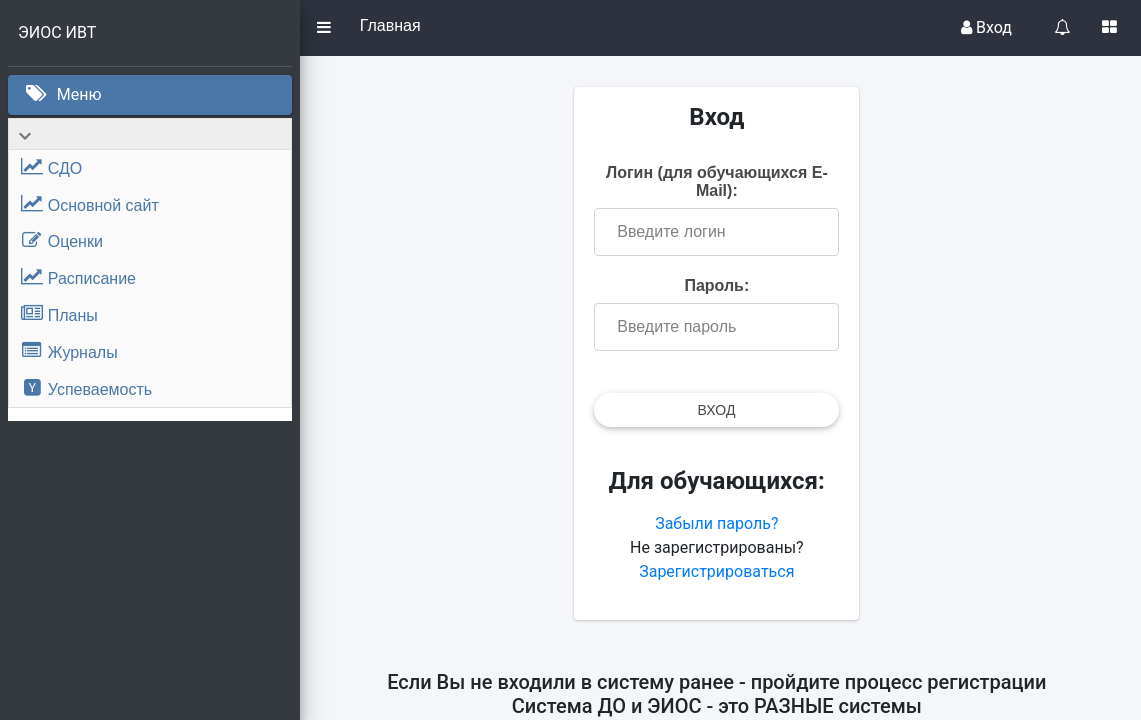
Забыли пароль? (720, 523)
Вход (986, 27)
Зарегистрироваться (720, 571)
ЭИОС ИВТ (57, 32)
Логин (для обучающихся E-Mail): (721, 181)
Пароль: (720, 285)
